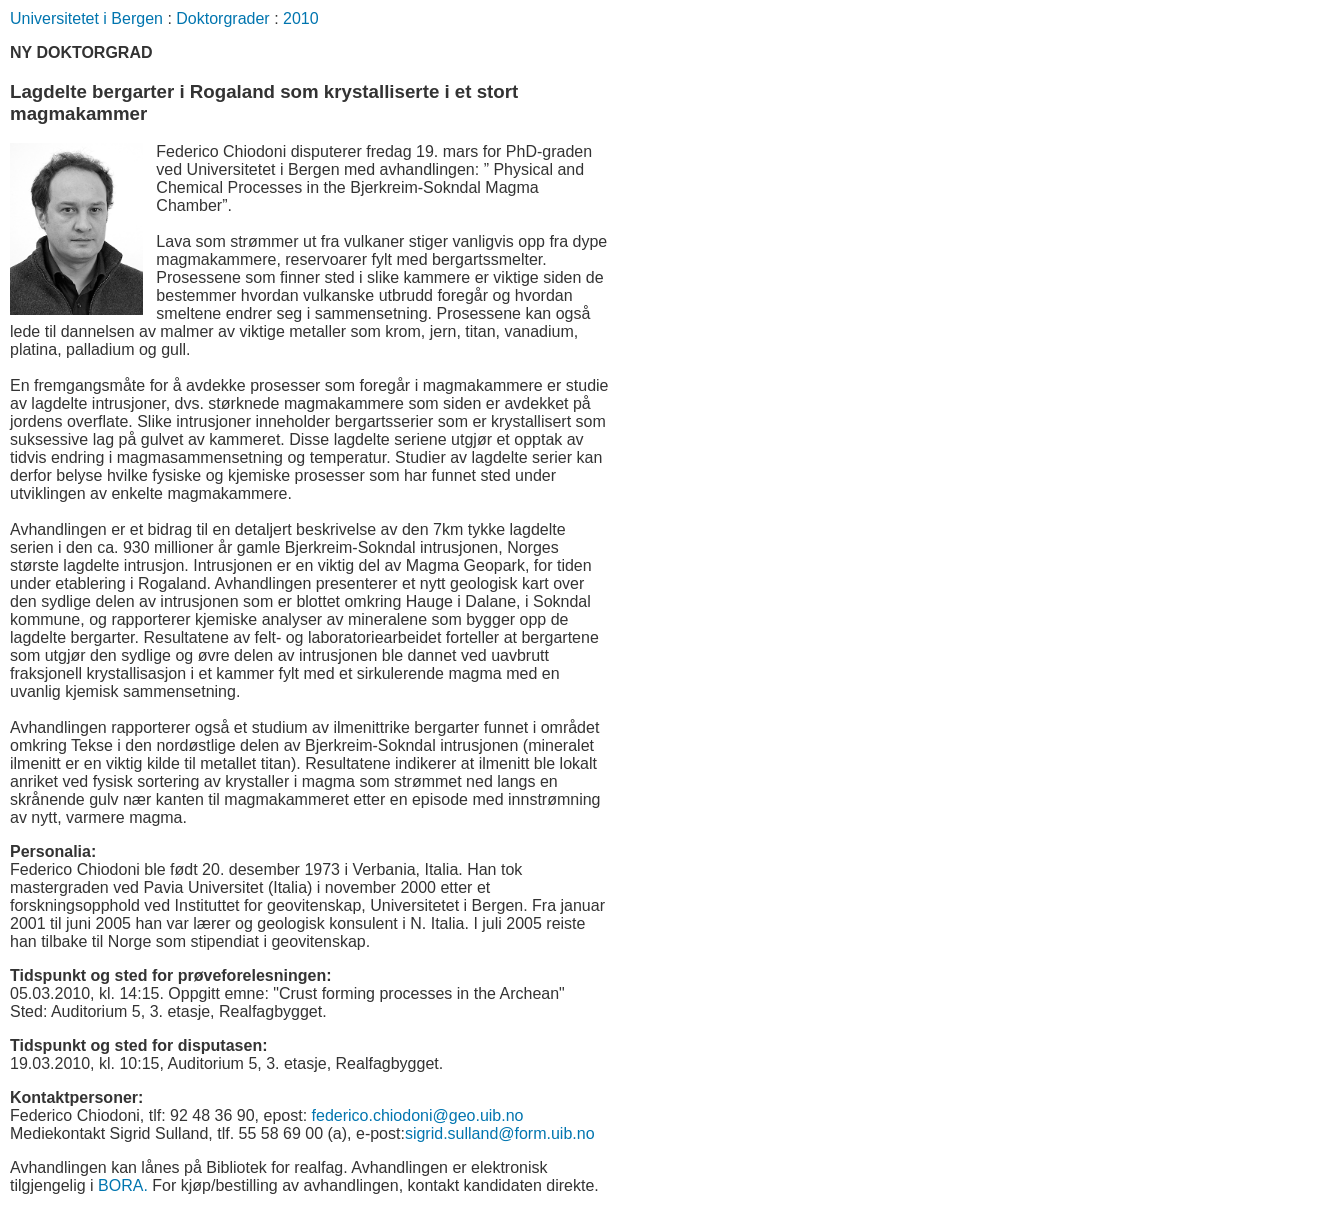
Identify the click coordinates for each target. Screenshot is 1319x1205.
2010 (301, 18)
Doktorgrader (222, 18)
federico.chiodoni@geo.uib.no (418, 1115)
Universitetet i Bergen (86, 18)
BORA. (123, 1185)
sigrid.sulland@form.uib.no (500, 1133)
